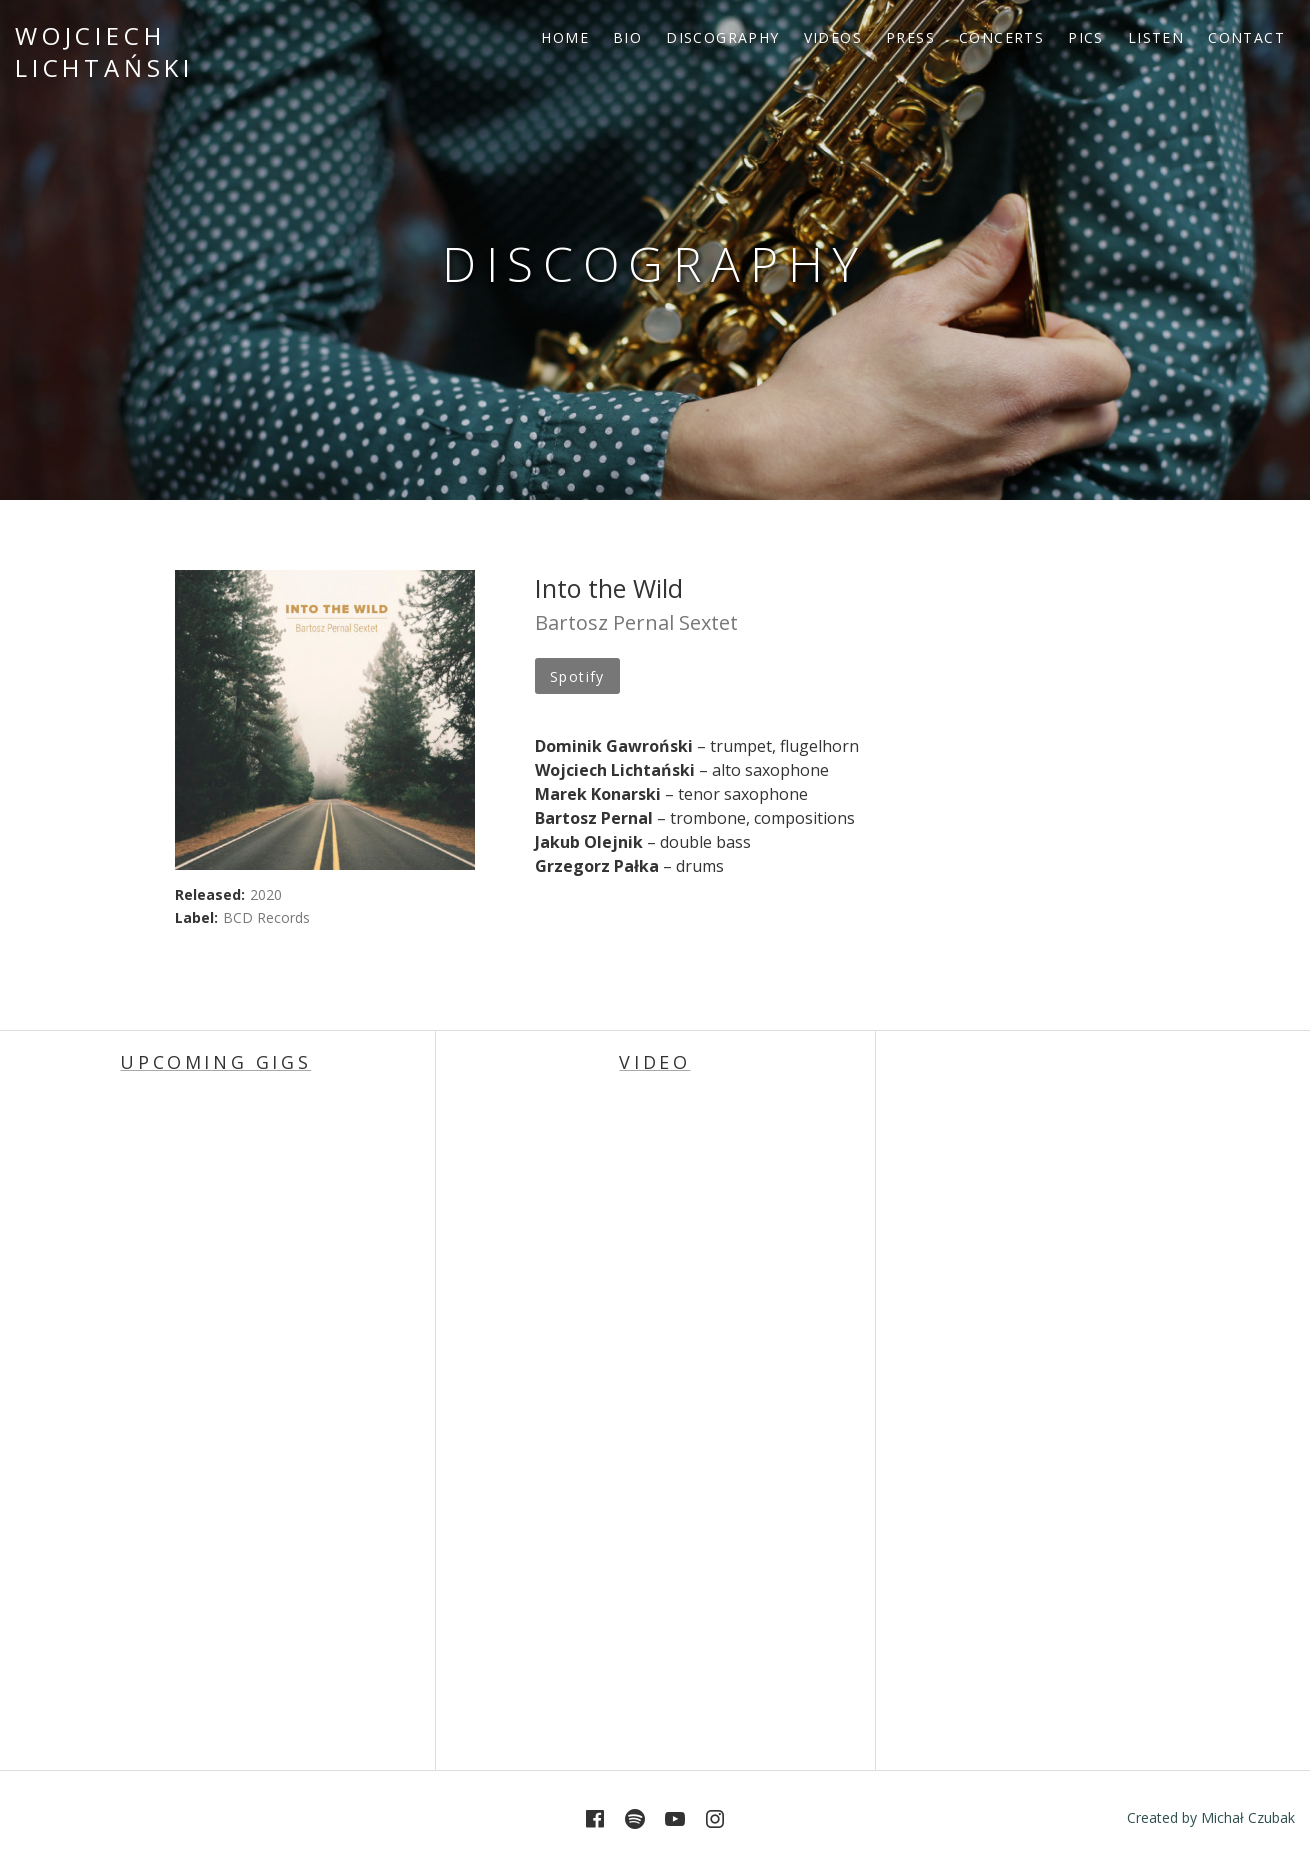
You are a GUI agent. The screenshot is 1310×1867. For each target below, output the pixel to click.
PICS (1086, 37)
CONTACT (1246, 37)
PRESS (910, 37)
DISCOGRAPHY (722, 37)
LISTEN (1156, 37)
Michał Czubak (1248, 1817)
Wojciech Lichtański (104, 51)
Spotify (577, 676)
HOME (565, 37)
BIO (627, 37)
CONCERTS (1001, 37)
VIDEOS (833, 37)
